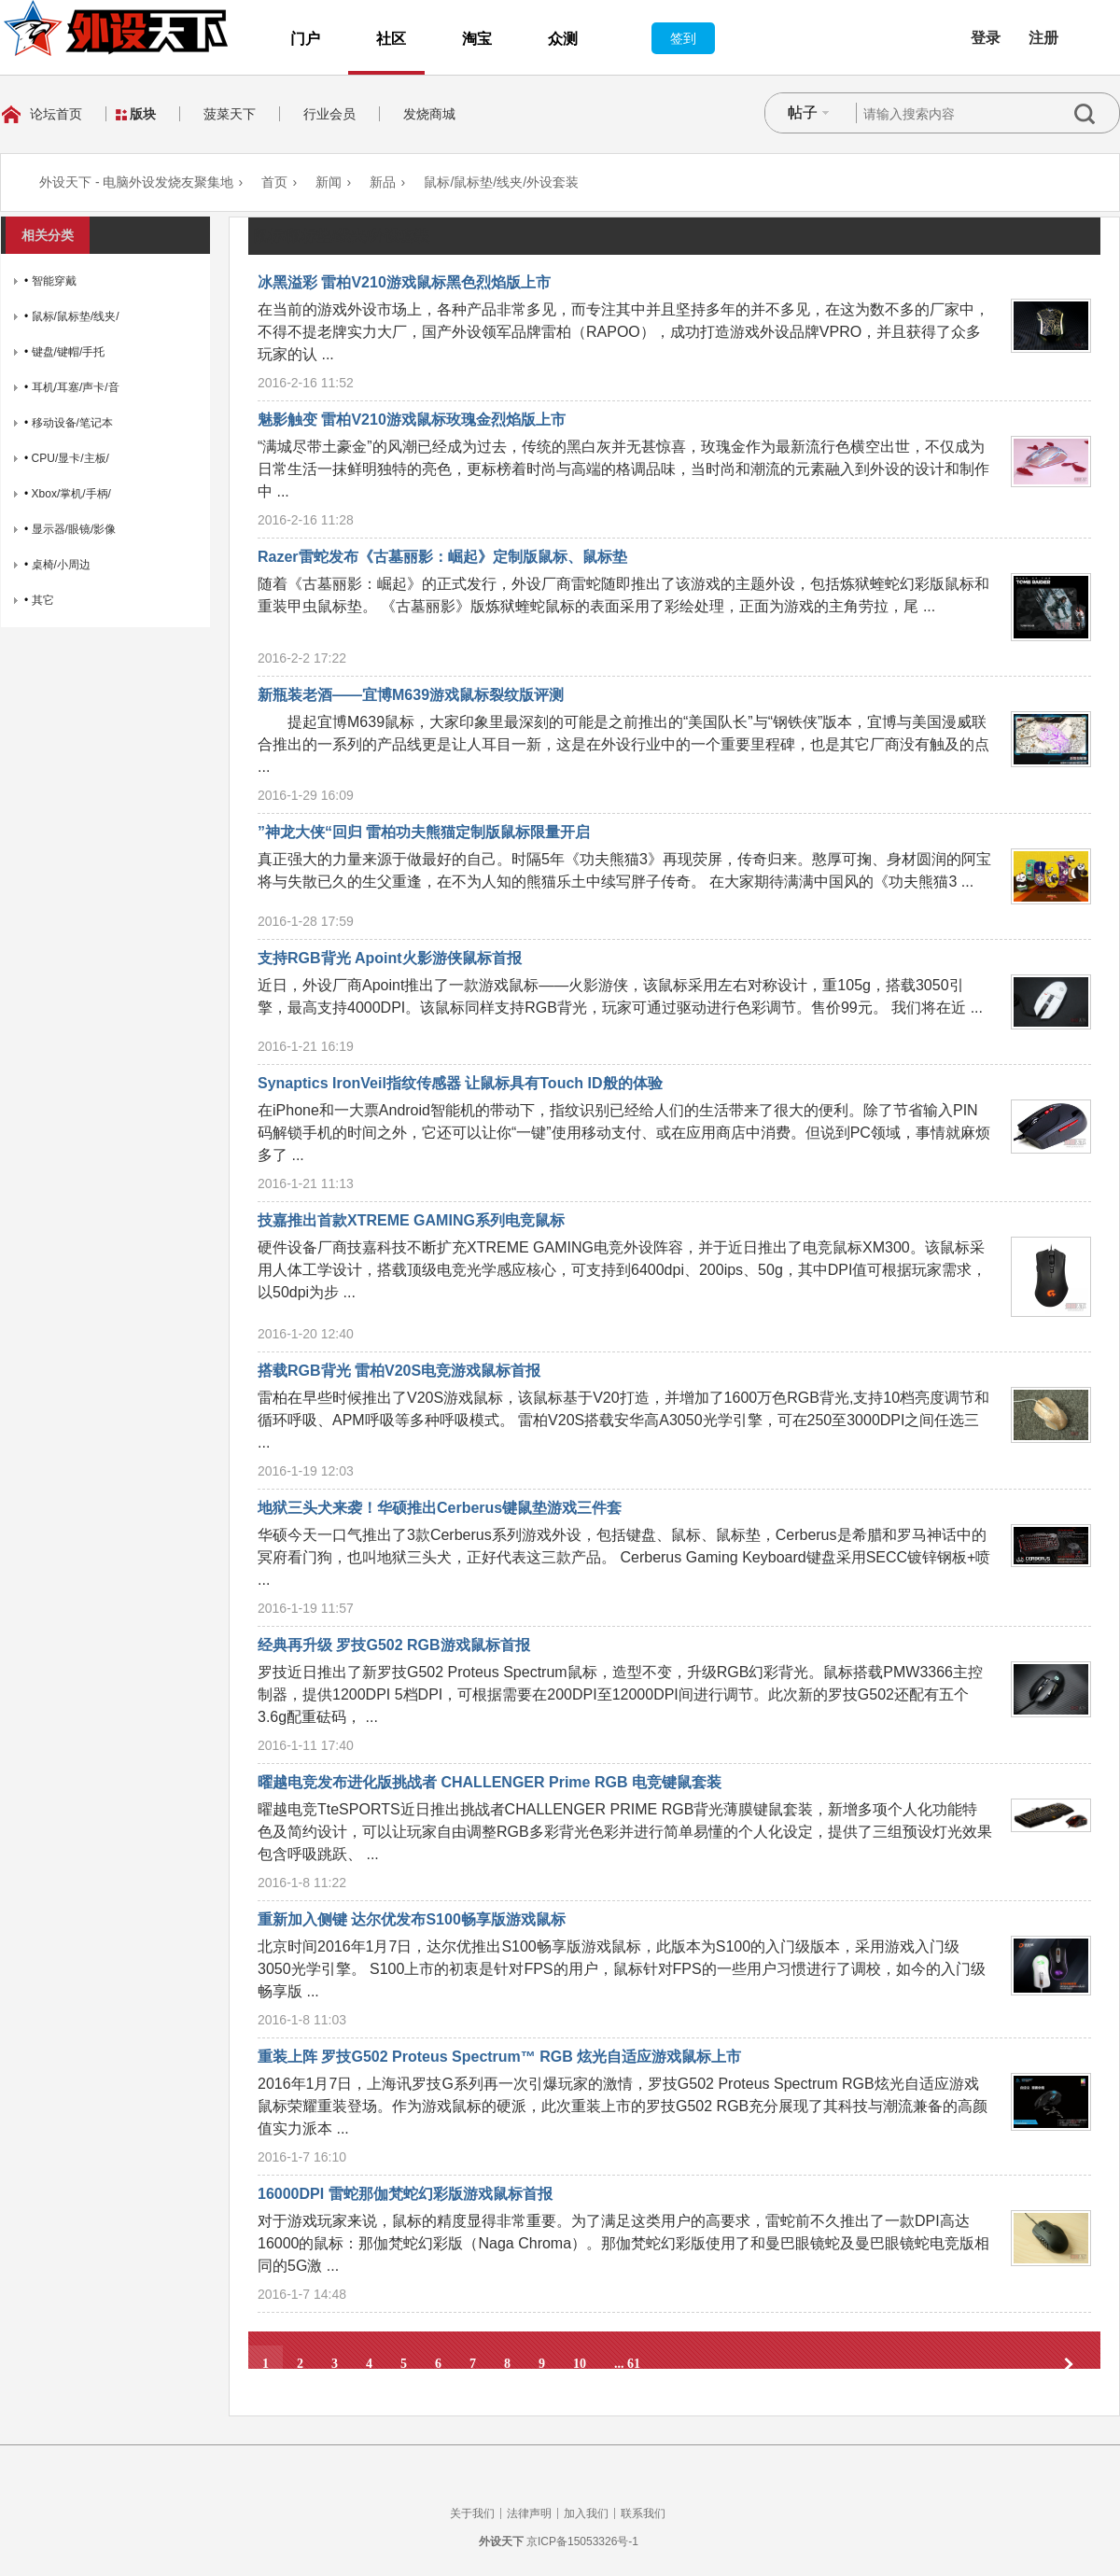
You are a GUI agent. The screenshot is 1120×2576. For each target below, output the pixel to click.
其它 (43, 600)
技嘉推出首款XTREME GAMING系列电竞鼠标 (411, 1220)
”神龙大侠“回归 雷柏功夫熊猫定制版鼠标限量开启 (424, 832)
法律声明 (529, 2513)
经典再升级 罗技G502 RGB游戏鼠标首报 (394, 1645)
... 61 (627, 2364)
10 (579, 2364)
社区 (391, 39)
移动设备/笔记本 (72, 422)
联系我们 (643, 2513)
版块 (143, 113)
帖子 (803, 112)
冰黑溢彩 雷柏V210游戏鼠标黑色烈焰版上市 (404, 282)
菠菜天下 (229, 113)
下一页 (1068, 2364)
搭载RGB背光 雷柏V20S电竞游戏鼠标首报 (399, 1371)
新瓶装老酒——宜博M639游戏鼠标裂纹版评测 (411, 695)
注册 (1043, 38)
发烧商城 (429, 113)
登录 (986, 38)
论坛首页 (56, 113)
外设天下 (501, 2541)
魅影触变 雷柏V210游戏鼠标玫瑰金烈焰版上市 (412, 419)
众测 (563, 39)
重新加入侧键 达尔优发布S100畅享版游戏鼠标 (412, 1919)
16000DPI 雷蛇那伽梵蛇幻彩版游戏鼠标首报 (405, 2194)
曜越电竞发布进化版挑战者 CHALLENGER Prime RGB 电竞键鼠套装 (489, 1782)
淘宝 (477, 39)
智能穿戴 (54, 280)
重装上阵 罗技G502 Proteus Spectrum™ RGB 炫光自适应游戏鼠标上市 (499, 2057)
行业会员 (329, 113)
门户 (305, 39)
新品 (383, 182)
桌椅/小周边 (61, 564)
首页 (274, 182)
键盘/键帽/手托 (68, 351)
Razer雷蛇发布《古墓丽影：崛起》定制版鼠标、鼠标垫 (442, 557)
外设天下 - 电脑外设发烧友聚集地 (136, 182)
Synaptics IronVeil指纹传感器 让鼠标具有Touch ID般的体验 (460, 1083)
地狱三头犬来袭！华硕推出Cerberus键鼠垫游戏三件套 (440, 1508)
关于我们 (472, 2513)
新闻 (328, 182)
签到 (683, 38)
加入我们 (586, 2513)
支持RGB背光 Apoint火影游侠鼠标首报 (390, 958)
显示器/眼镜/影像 (74, 529)
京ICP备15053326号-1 (582, 2541)
